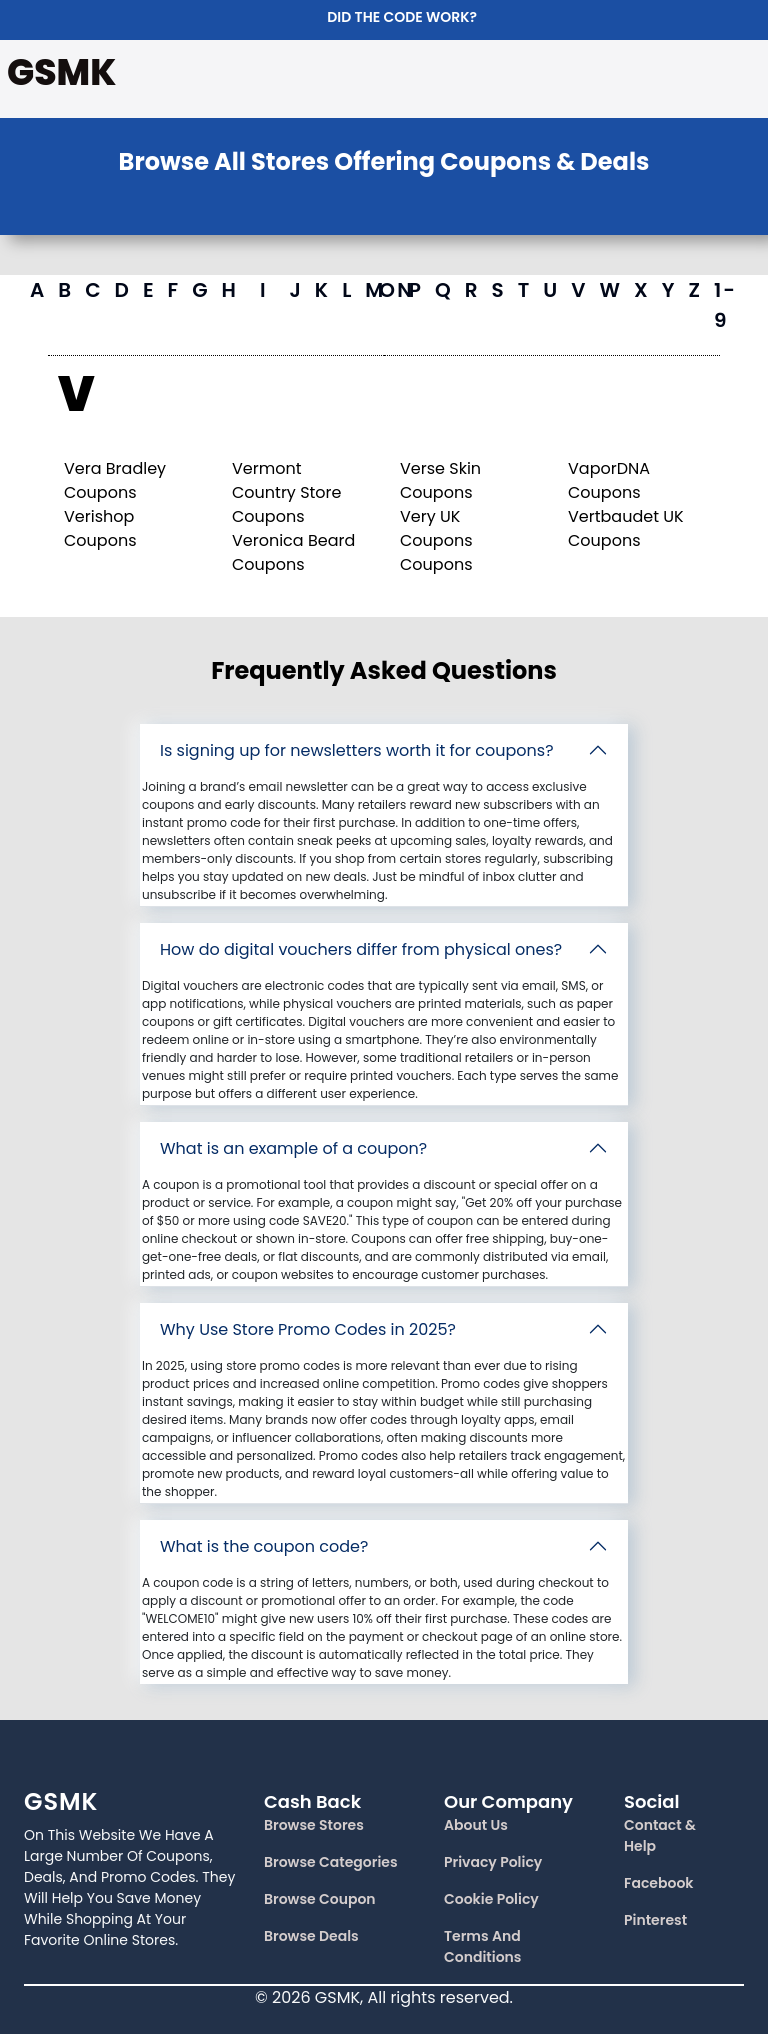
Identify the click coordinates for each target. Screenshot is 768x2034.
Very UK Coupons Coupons (436, 540)
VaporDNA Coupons (609, 480)
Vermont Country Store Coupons (287, 492)
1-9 (725, 305)
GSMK (61, 72)
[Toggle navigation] (738, 75)
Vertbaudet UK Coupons (626, 528)
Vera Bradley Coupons (115, 480)
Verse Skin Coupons (440, 480)
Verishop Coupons (100, 528)
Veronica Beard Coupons (293, 552)
